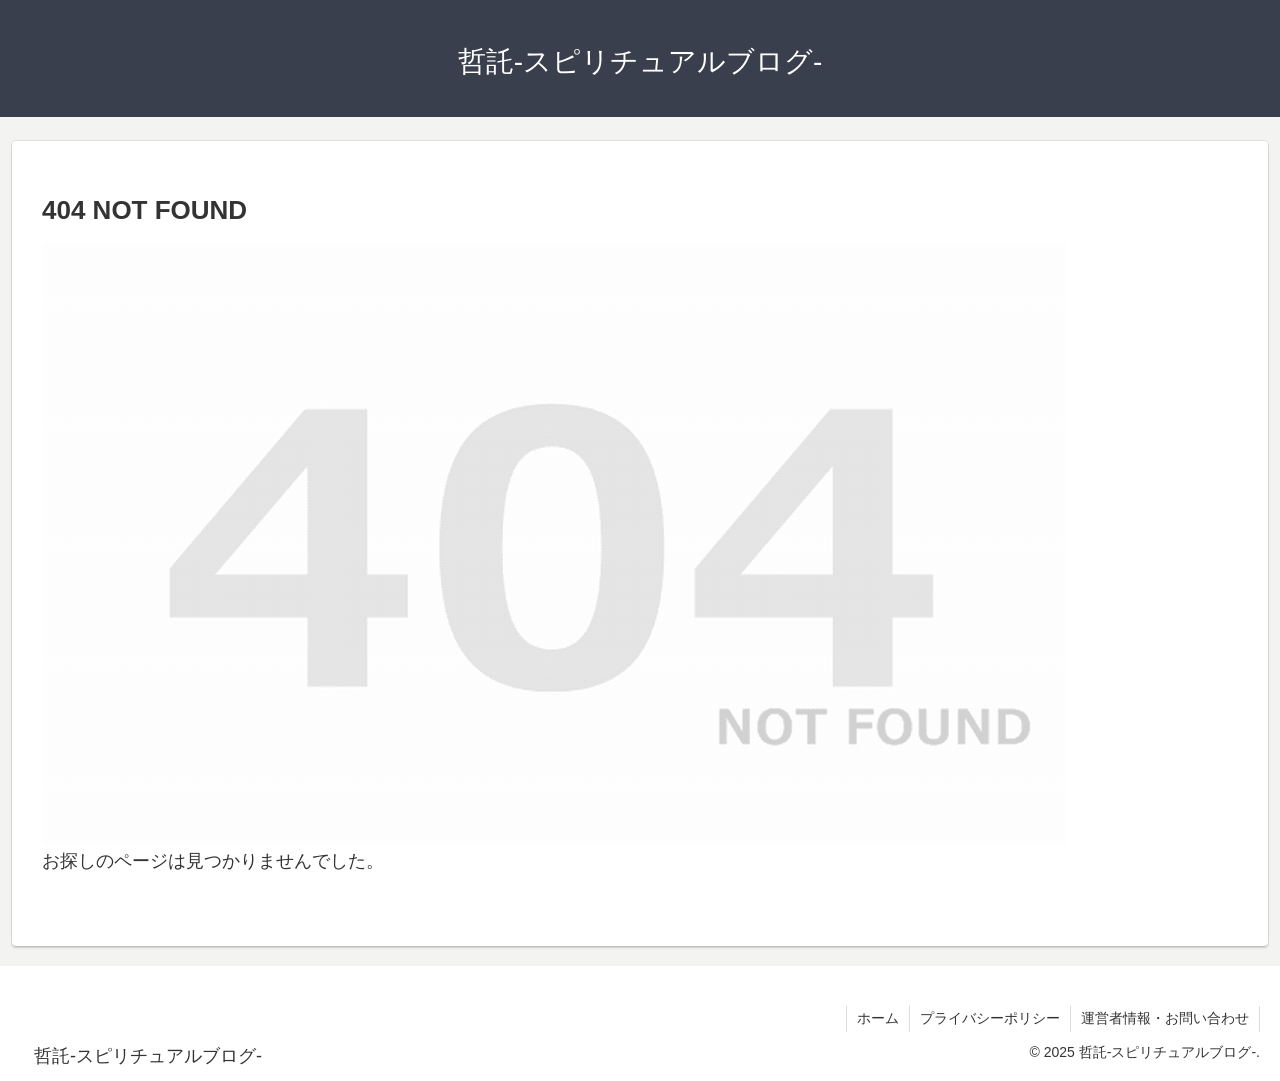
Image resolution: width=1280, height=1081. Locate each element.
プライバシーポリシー (990, 1018)
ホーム (878, 1018)
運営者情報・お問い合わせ (1165, 1018)
